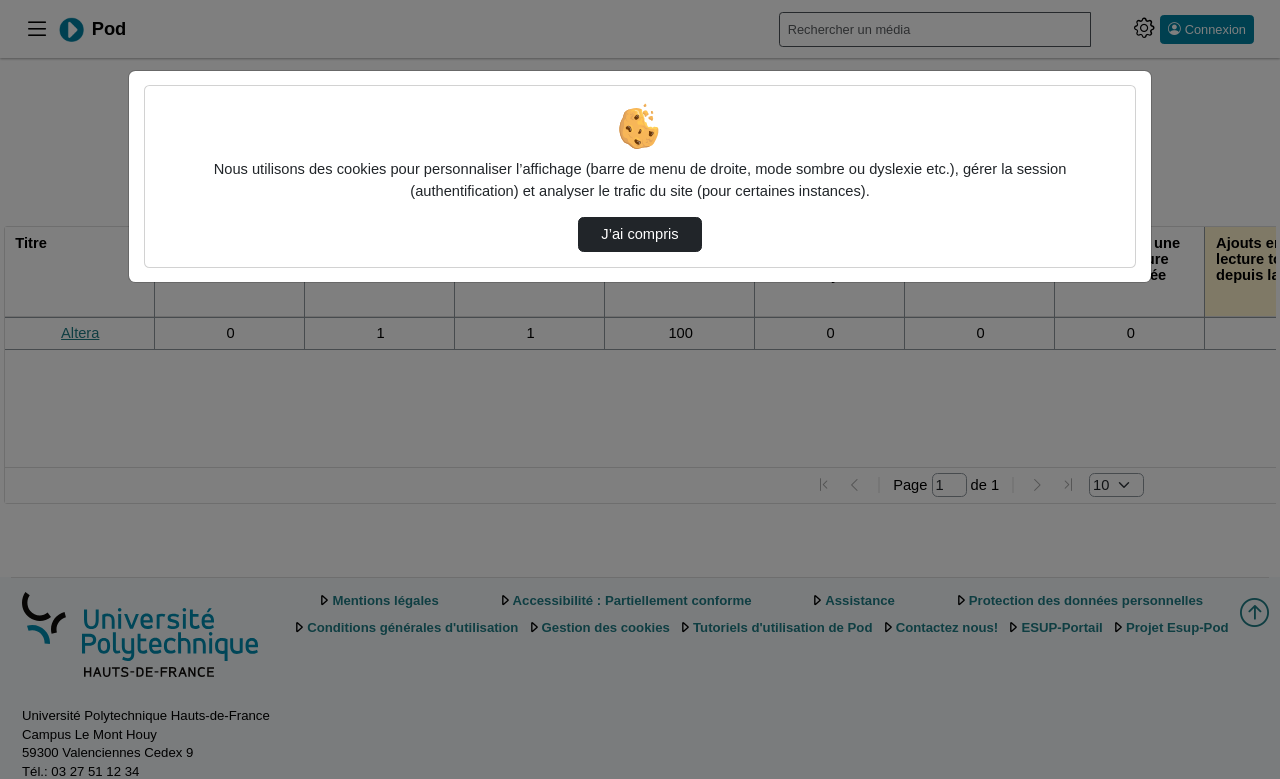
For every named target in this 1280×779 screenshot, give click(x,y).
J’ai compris (639, 234)
